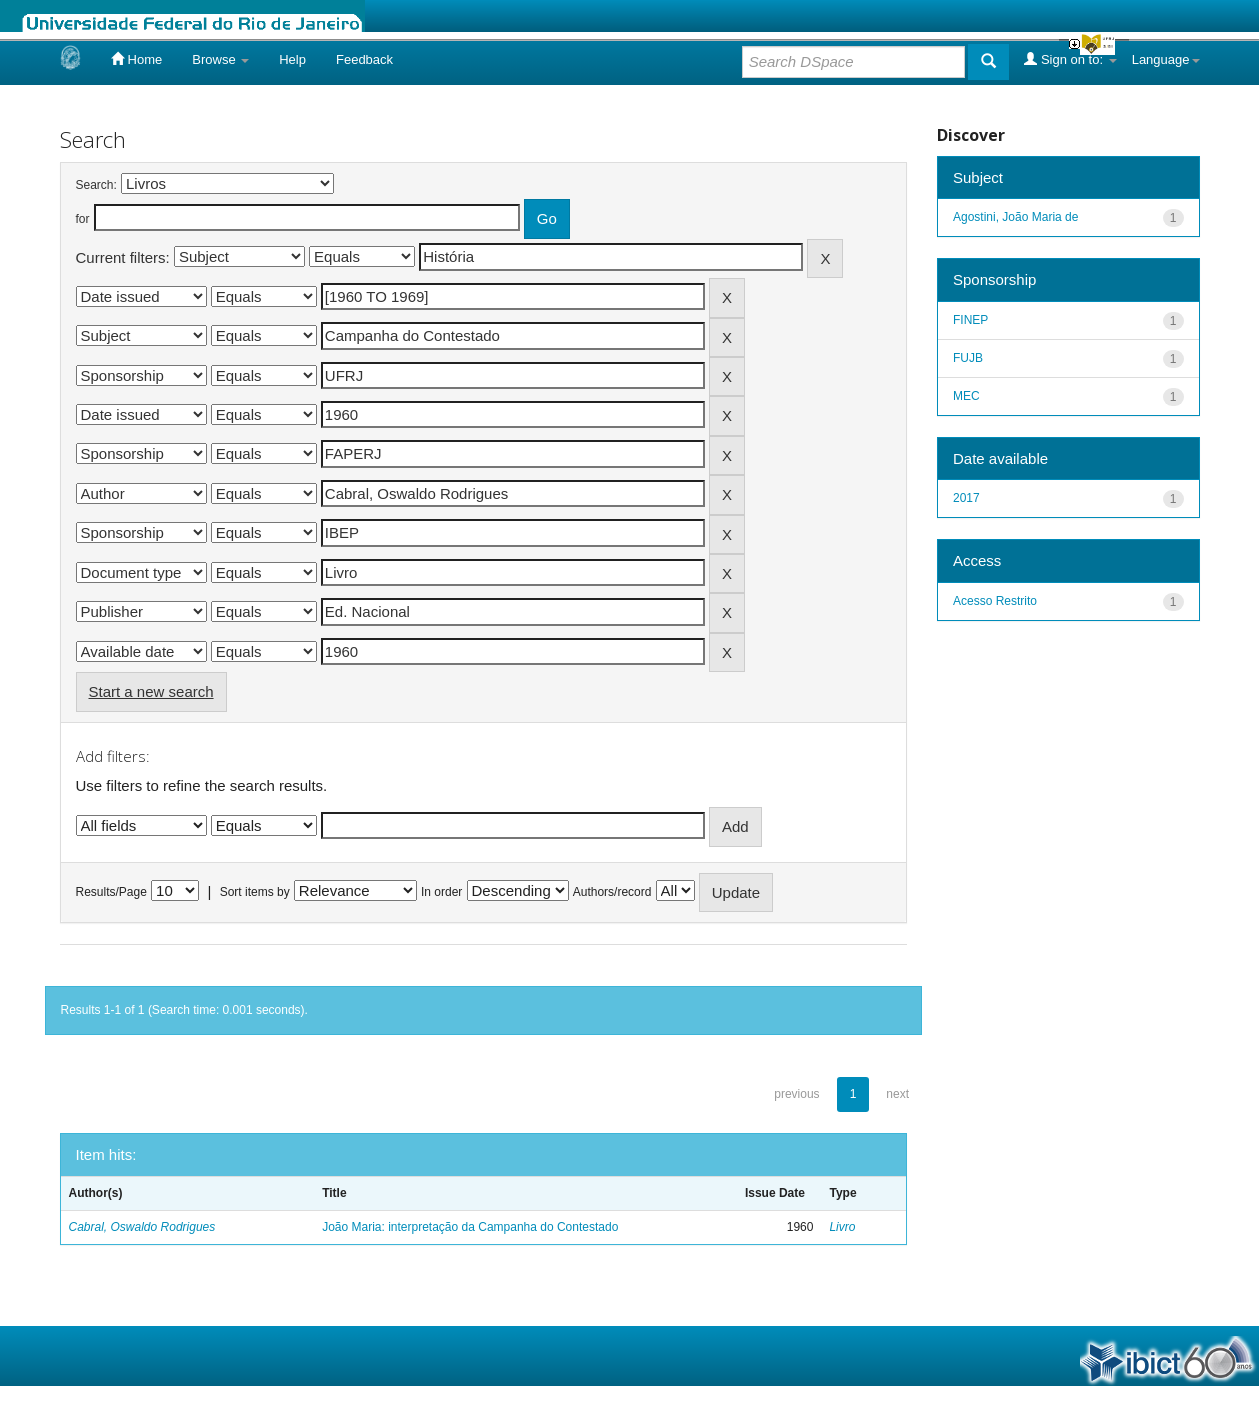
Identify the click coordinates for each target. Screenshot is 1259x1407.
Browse (220, 59)
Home (136, 59)
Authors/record (612, 892)
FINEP (970, 320)
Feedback (364, 59)
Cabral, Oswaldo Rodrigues (142, 1227)
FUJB (968, 358)
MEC (966, 396)
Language (1166, 59)
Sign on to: (1070, 59)
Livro (842, 1227)
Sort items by (255, 892)
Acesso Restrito (995, 601)
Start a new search (151, 691)
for (83, 219)
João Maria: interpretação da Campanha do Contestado (470, 1227)
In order (441, 892)
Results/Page (111, 892)
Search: (96, 185)
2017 (966, 498)
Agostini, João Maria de (1015, 217)
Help (292, 59)
